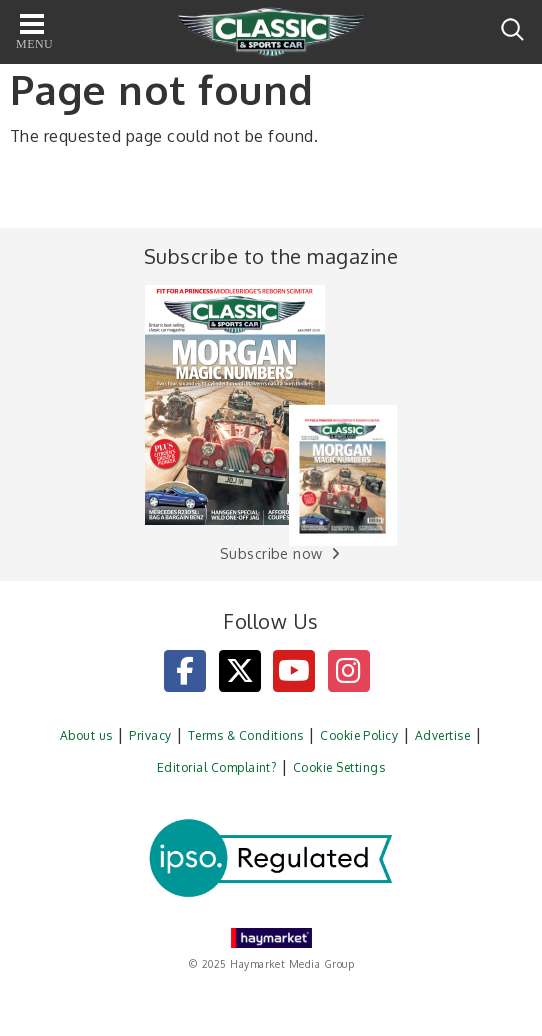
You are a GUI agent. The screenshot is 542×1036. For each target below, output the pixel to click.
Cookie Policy (359, 735)
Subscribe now (271, 553)
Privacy (150, 735)
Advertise (442, 735)
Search (512, 29)
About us (86, 735)
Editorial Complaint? (217, 767)
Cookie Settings (339, 767)
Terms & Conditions (246, 735)
